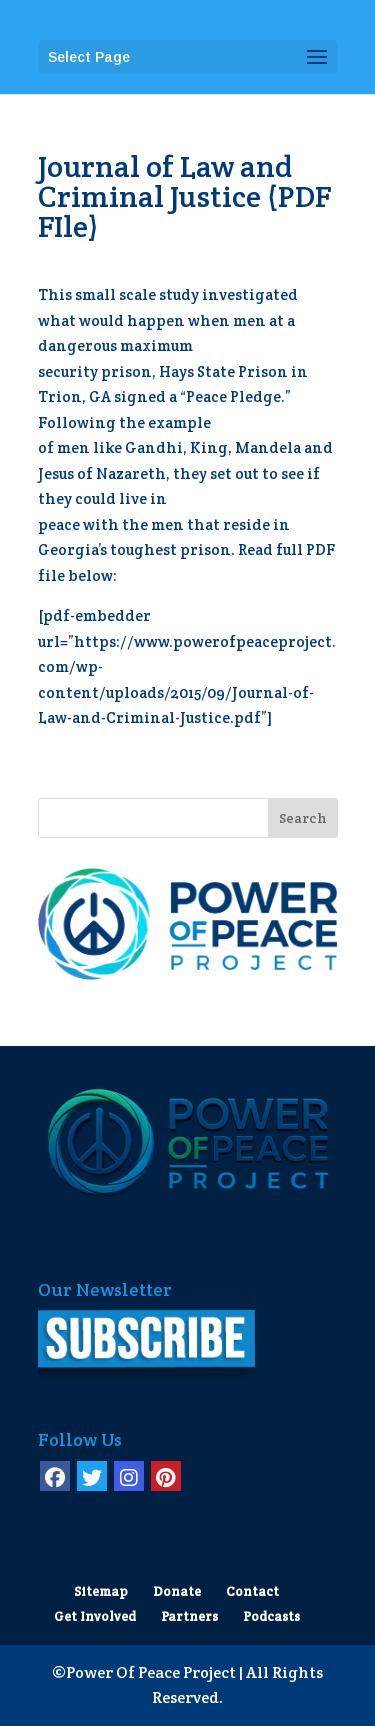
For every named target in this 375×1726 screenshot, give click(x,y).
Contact (252, 1591)
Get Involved (95, 1616)
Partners (189, 1616)
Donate (177, 1591)
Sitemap (101, 1591)
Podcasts (271, 1616)
